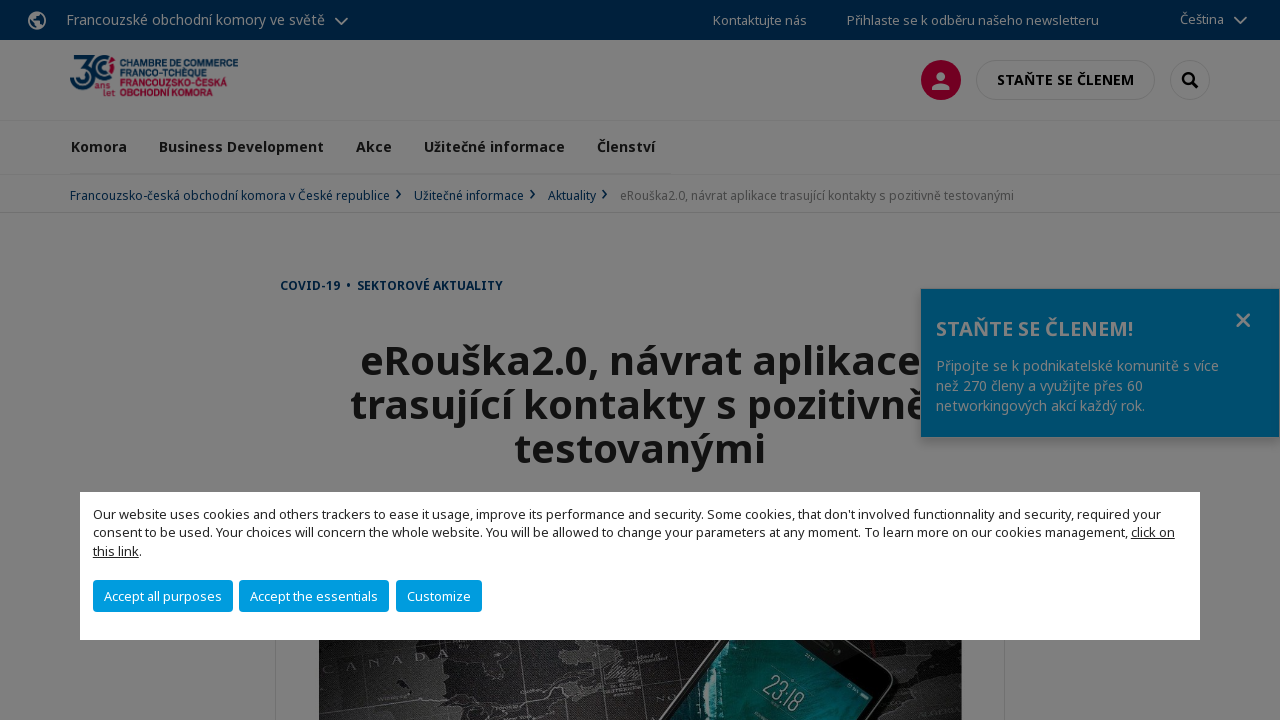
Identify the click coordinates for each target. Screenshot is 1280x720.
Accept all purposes (163, 596)
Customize (439, 596)
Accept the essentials (314, 596)
